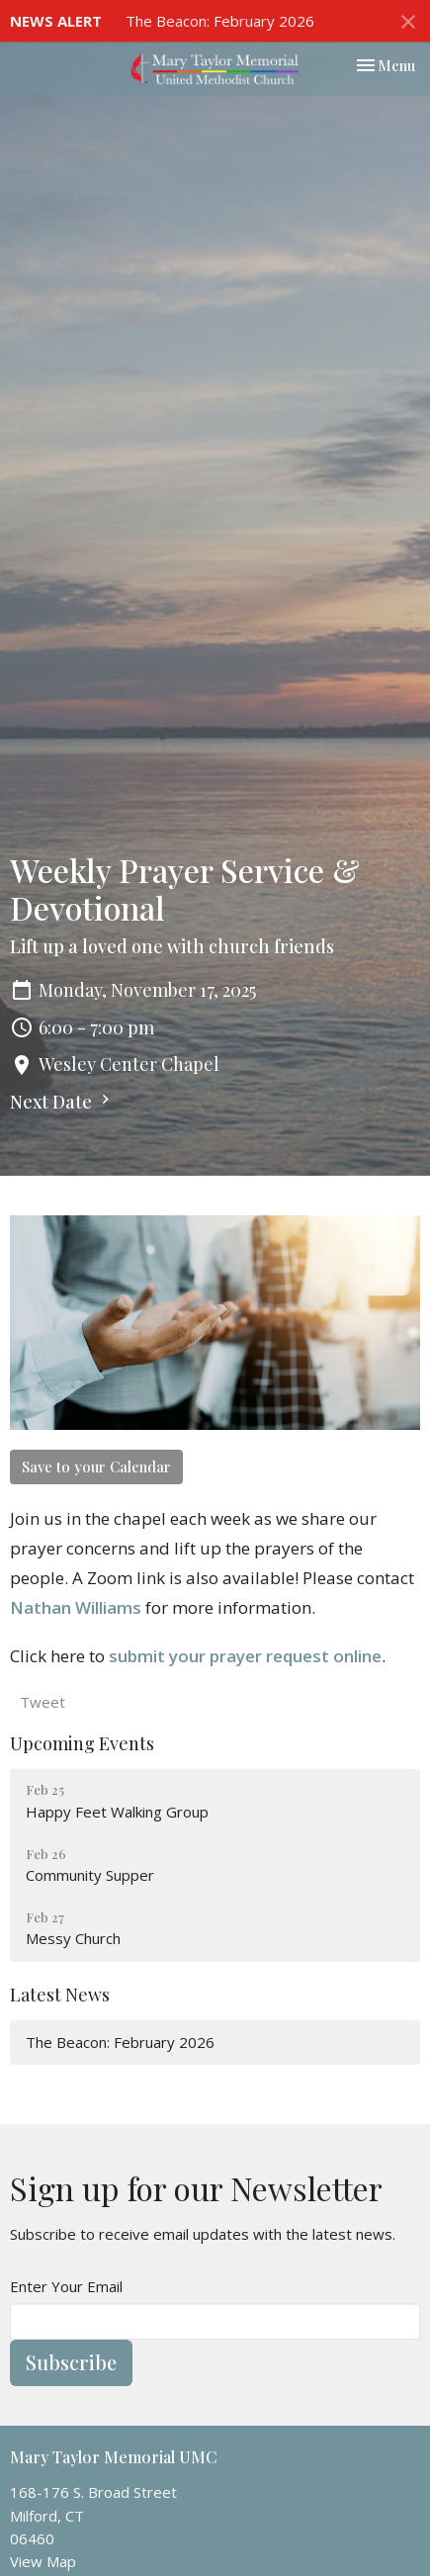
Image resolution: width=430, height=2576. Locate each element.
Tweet (42, 1702)
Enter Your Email (66, 2286)
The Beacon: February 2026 (220, 21)
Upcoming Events (82, 1743)
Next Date (62, 1101)
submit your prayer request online (245, 1655)
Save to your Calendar (96, 1466)
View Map (43, 2561)
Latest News (60, 1994)
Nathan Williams (75, 1607)
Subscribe (71, 2362)
